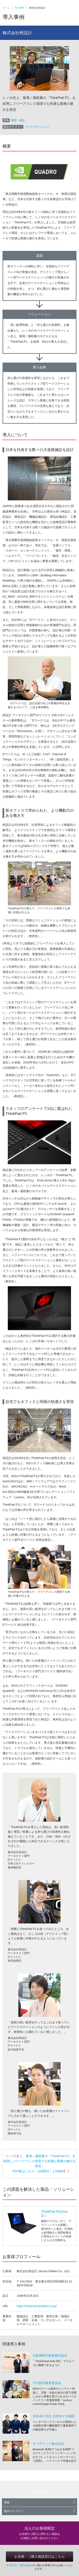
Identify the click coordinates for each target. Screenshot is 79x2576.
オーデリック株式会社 (48, 2443)
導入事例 (19, 8)
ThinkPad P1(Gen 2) (54, 2213)
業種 (39, 2502)
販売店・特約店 (18, 2565)
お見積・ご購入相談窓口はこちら (39, 2556)
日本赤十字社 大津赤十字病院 (54, 2416)
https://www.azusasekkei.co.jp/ (37, 2306)
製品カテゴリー (39, 2511)
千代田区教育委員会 (47, 2383)
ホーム (6, 8)
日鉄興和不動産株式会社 (50, 2355)
